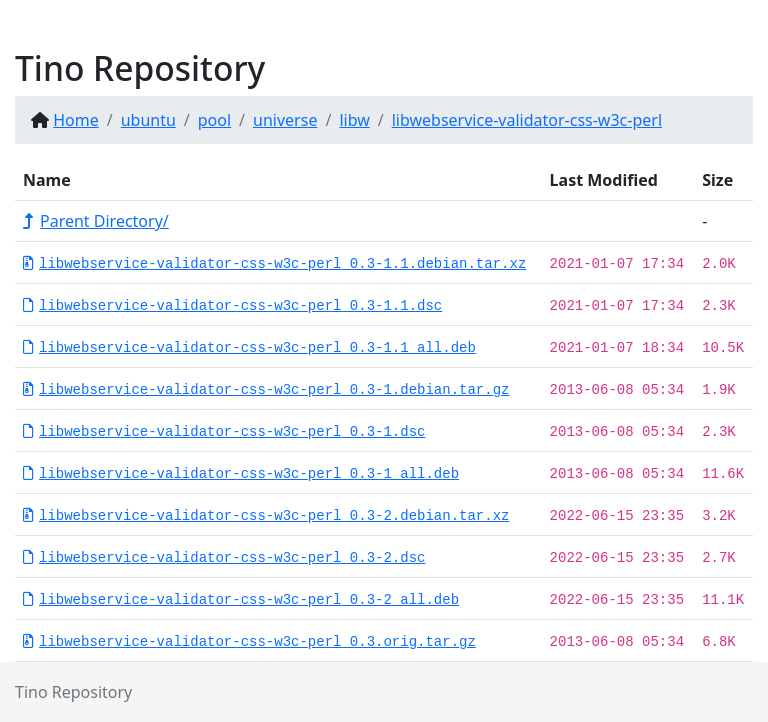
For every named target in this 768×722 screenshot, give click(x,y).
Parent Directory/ (96, 221)
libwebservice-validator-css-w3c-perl (527, 120)
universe (285, 120)
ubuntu (148, 120)
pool (214, 120)
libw (354, 120)
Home (76, 120)
